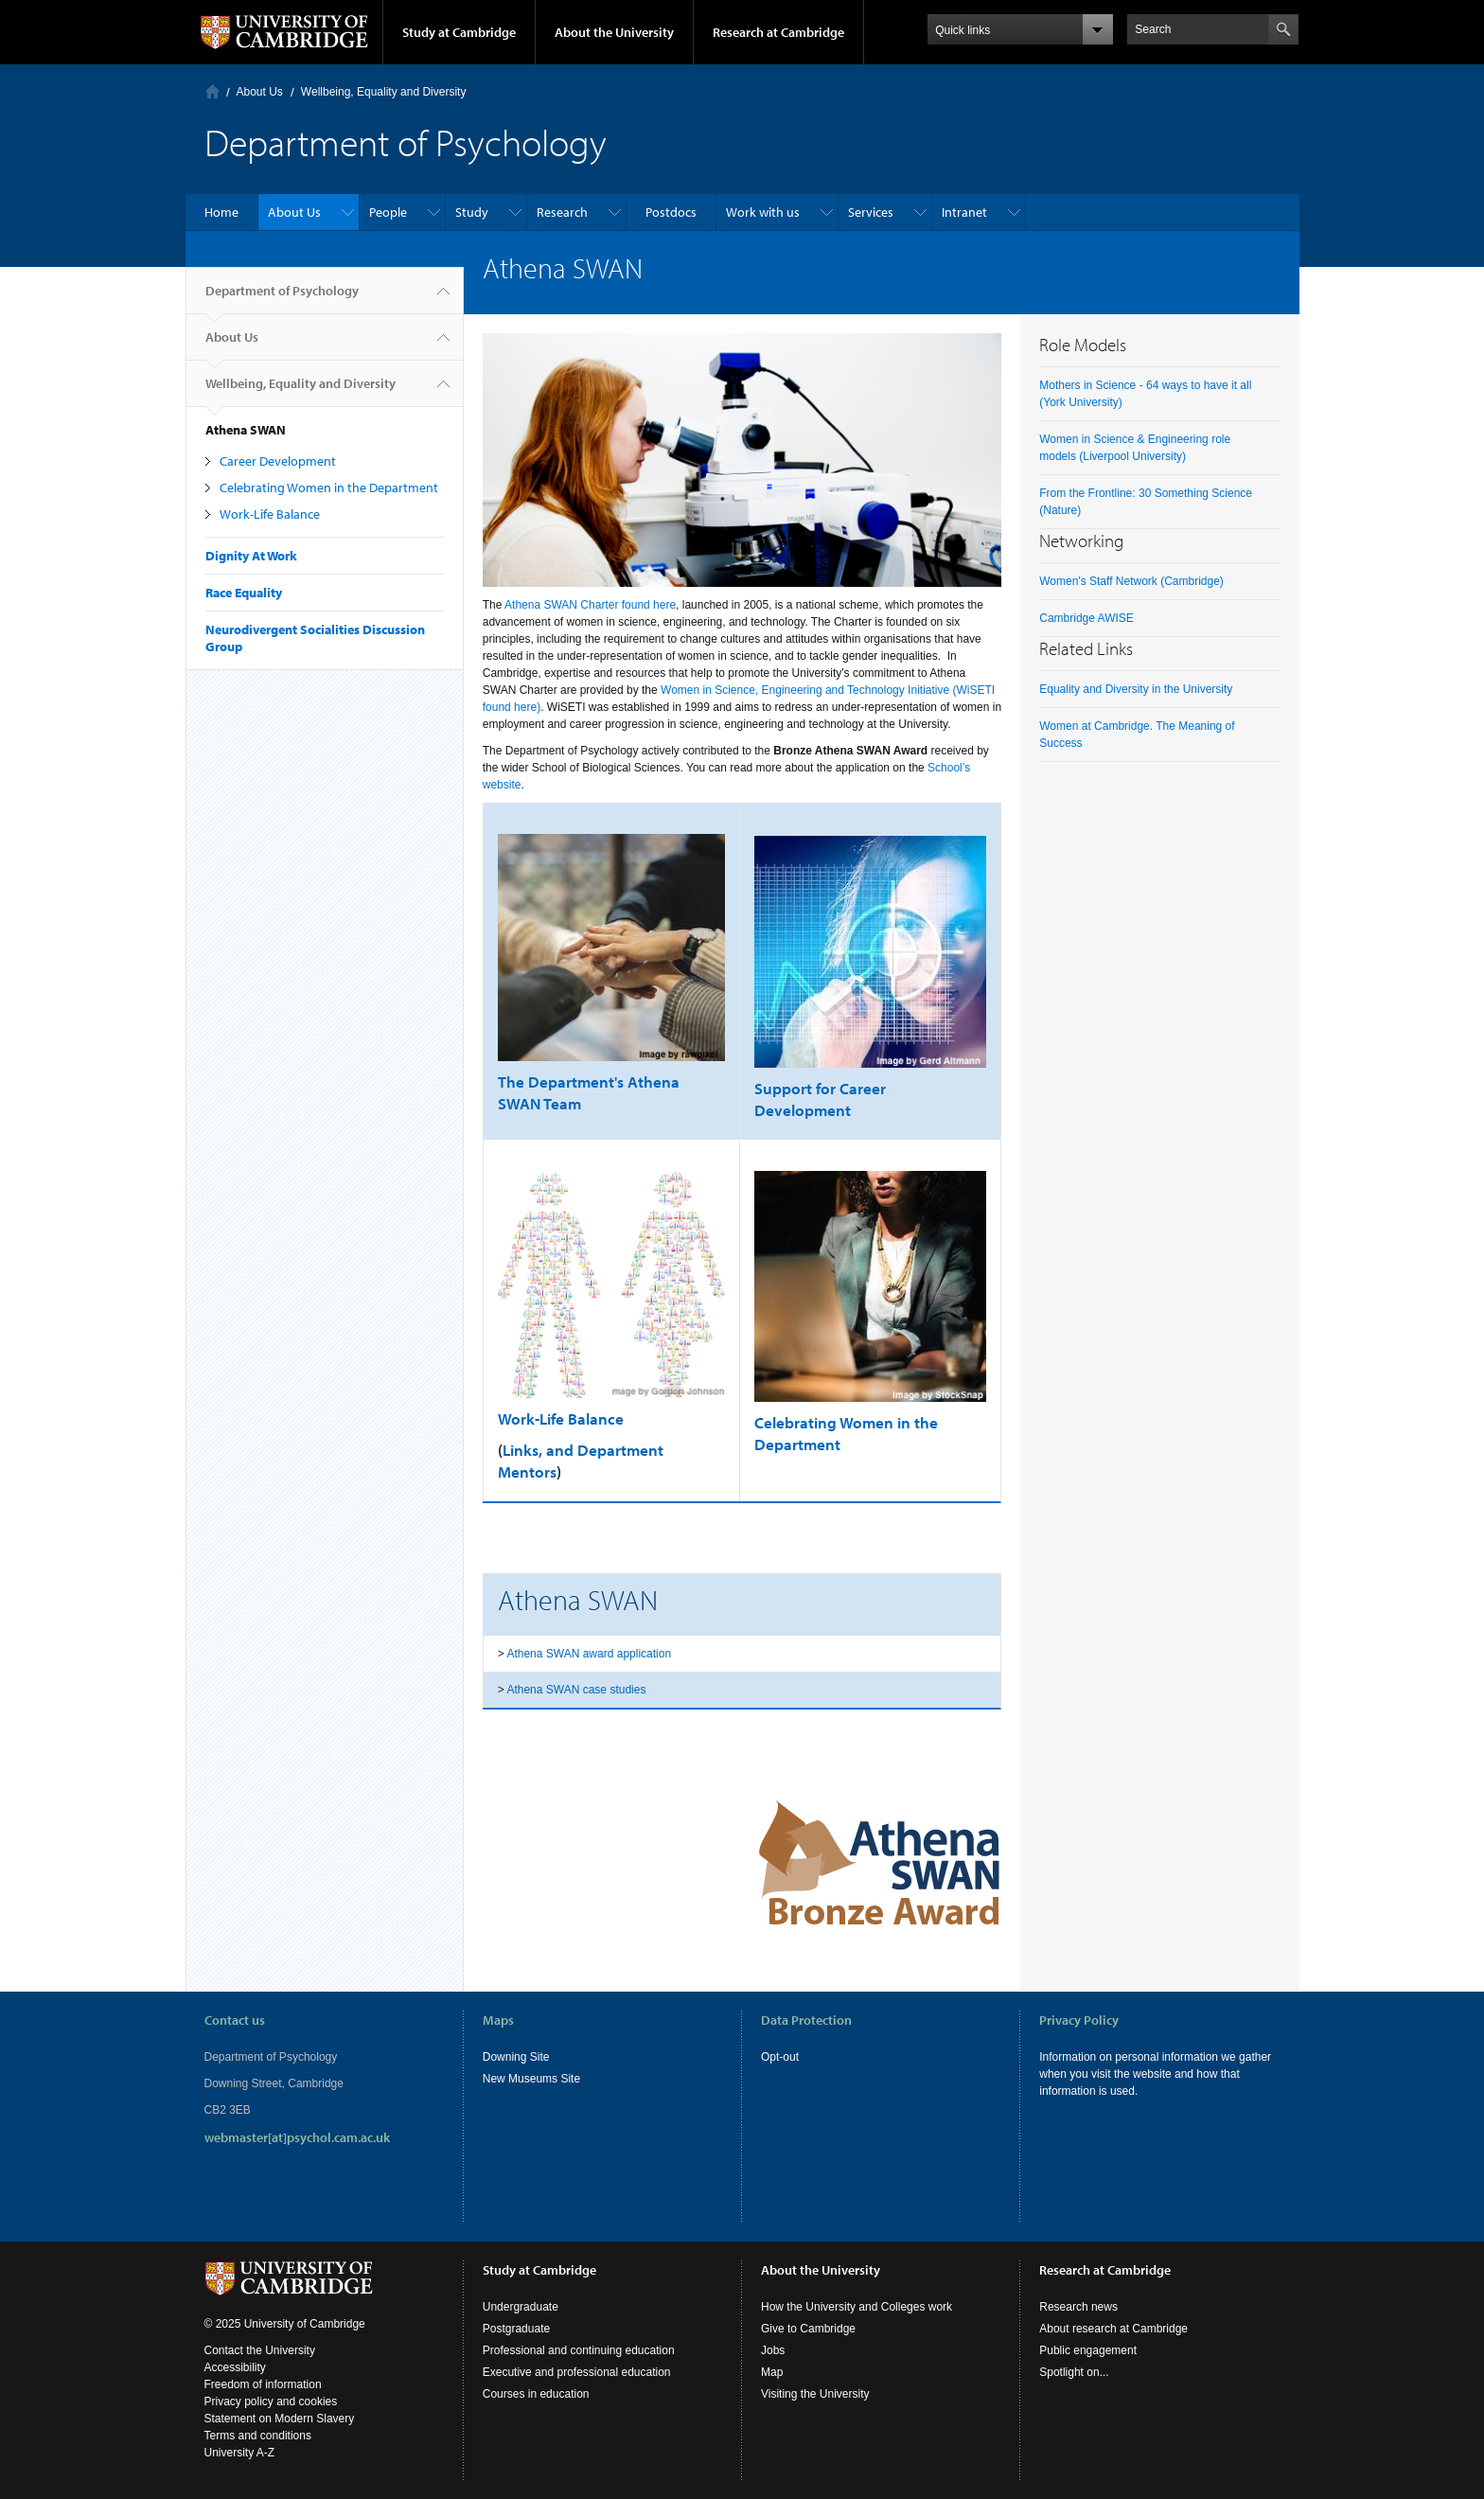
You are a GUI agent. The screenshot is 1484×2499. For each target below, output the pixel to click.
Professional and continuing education (579, 2350)
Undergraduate (520, 2306)
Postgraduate (516, 2328)
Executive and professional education (577, 2372)
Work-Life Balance (270, 514)
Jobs (773, 2350)
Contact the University (259, 2350)
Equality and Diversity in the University (1135, 689)
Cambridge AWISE (1086, 618)
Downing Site (516, 2057)
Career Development (278, 461)
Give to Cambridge (808, 2328)
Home (212, 91)
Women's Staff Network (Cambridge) (1131, 581)
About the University (614, 32)
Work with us (763, 212)
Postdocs (671, 212)
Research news (1078, 2306)
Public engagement (1088, 2350)
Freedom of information (263, 2384)
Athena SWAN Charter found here (590, 604)
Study (471, 212)
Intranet (964, 212)
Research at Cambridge (778, 32)
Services (870, 212)
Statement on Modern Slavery (279, 2418)
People (388, 212)
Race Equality (243, 592)
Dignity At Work (251, 555)
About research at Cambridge (1113, 2328)
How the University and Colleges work (856, 2306)
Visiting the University (815, 2394)
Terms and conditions (257, 2435)
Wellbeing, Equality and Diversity (384, 91)
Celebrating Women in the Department (329, 487)
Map (772, 2372)
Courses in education (536, 2394)
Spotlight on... (1073, 2372)
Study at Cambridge (459, 32)
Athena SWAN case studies (575, 1689)
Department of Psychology (282, 298)
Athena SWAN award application (588, 1653)
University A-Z (239, 2452)
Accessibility (235, 2367)
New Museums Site (531, 2078)
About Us (260, 91)
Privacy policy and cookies (271, 2401)
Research (562, 212)
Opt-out (780, 2057)
